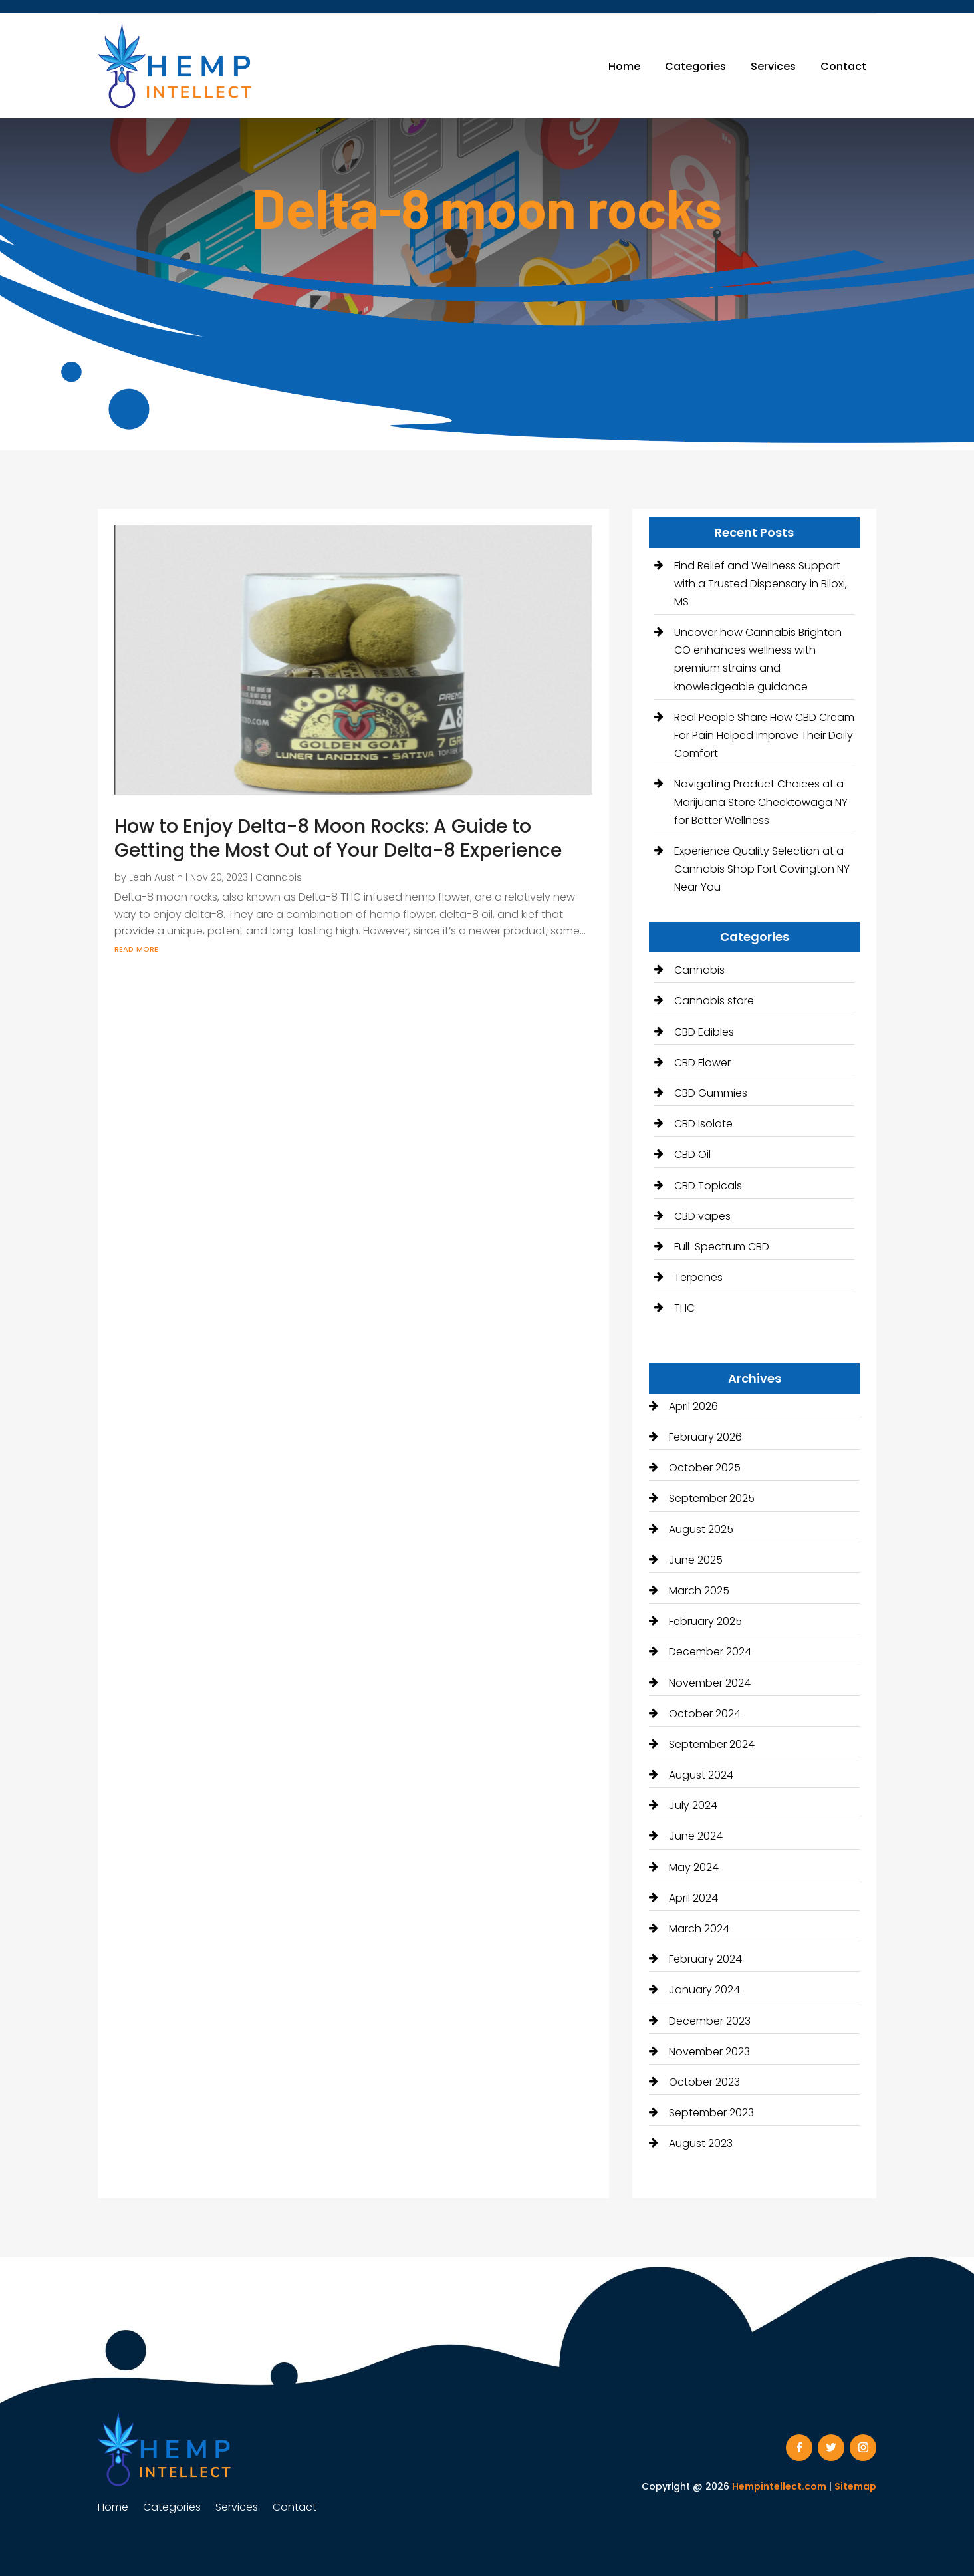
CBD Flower (702, 1062)
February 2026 (705, 1437)
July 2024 (693, 1805)
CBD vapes (702, 1216)
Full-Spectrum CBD (721, 1246)
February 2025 (705, 1621)
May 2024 (694, 1867)
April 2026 (693, 1406)
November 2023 (709, 2051)
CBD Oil (692, 1154)
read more (136, 948)
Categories (695, 66)
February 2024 (705, 1959)
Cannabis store (714, 1000)
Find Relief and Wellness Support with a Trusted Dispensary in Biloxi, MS (760, 583)
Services (773, 66)
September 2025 (712, 1498)
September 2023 (711, 2112)
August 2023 (701, 2143)
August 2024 (701, 1775)
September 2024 (712, 1744)
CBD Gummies (710, 1093)
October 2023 (704, 2082)
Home (624, 66)
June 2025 (696, 1560)
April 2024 (693, 1898)
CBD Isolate (703, 1123)
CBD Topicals (708, 1185)
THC (684, 1308)
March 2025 (699, 1590)
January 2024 (704, 1989)
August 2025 (701, 1529)
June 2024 (696, 1836)
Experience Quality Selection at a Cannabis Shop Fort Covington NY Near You (762, 869)
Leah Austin (156, 877)
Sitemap (855, 2486)
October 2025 (705, 1467)
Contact (843, 66)
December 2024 (710, 1651)
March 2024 (699, 1928)
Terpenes (698, 1277)
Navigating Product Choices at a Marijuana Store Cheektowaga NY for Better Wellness (761, 801)
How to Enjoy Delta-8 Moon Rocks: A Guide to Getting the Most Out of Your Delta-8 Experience (338, 838)
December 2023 (710, 2021)
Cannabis (278, 877)
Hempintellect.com (779, 2486)
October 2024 (705, 1713)
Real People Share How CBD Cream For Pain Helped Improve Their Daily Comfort (764, 735)
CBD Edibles (704, 1032)
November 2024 (710, 1683)
